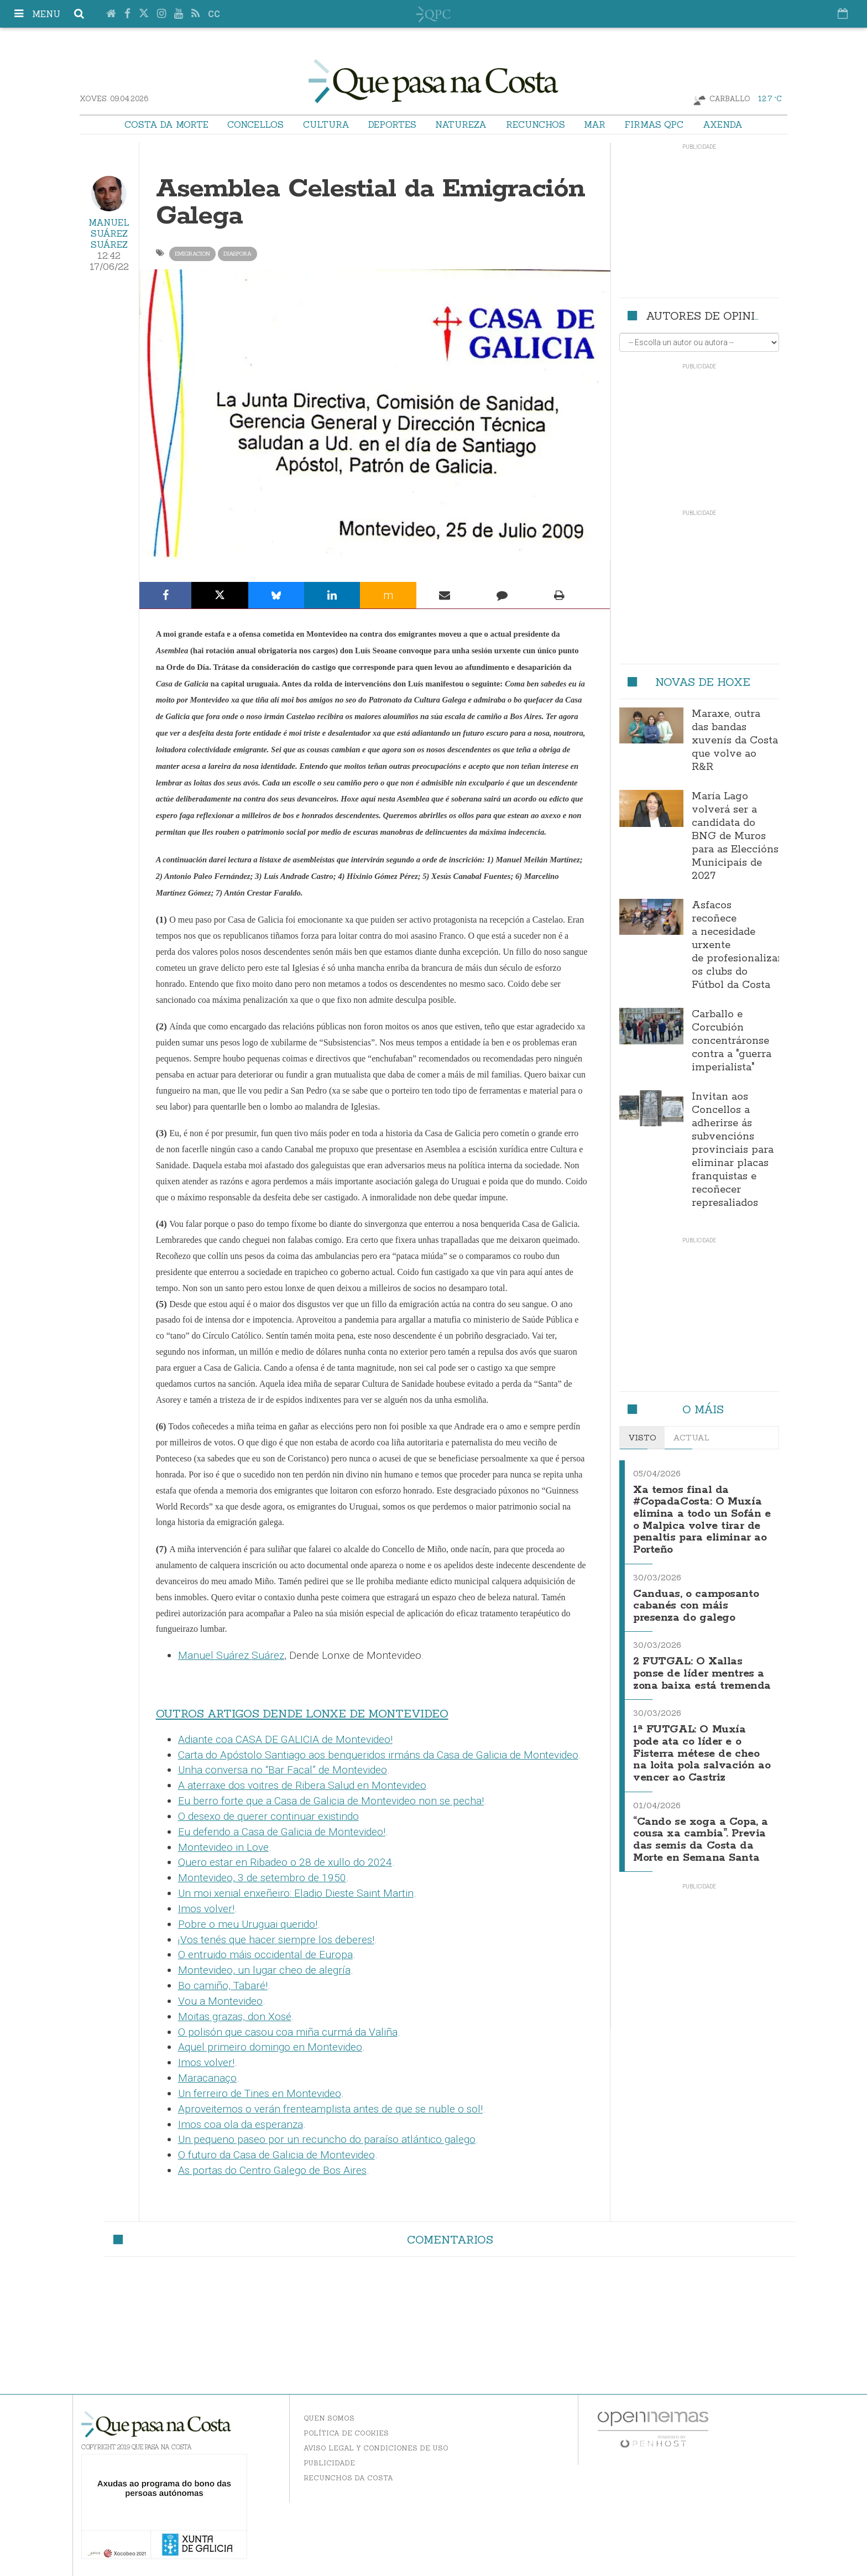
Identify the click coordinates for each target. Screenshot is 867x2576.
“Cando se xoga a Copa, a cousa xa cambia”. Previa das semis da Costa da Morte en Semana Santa (698, 1840)
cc (214, 14)
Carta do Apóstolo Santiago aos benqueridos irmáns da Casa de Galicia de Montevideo (378, 1754)
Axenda (723, 124)
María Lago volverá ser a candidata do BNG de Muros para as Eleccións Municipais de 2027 (735, 836)
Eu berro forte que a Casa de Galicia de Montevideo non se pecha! (331, 1800)
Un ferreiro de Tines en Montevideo (259, 2093)
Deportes (392, 124)
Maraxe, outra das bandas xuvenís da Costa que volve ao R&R (735, 740)
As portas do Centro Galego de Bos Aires (272, 2170)
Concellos (255, 124)
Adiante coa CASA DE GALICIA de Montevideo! (285, 1739)
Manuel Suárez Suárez (108, 233)
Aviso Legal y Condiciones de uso (376, 2448)
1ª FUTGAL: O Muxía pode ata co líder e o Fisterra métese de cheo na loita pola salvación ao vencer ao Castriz (700, 1753)
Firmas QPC (653, 124)
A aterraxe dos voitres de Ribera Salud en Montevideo (302, 1785)
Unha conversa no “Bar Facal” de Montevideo (282, 1769)
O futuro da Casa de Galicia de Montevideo (276, 2154)
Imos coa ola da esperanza (240, 2124)
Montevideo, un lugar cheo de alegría (264, 1970)
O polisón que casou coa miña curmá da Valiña (288, 2032)
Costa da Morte (166, 124)
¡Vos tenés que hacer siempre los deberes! (276, 1939)
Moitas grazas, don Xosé (234, 2016)
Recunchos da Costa (348, 2478)
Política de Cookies (346, 2433)
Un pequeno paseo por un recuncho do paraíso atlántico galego (327, 2139)
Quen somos (329, 2418)
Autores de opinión (708, 315)
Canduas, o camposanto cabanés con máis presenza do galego (698, 1599)
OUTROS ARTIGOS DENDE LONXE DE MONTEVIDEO (302, 1713)
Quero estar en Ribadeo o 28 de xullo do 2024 (285, 1862)
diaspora (237, 253)
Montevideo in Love (223, 1847)
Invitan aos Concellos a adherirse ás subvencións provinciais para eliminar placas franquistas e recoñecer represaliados (733, 1150)
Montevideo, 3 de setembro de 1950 (262, 1877)
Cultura (326, 124)
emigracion (192, 253)
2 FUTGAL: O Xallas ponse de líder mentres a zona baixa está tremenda (697, 1670)
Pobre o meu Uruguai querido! (247, 1924)
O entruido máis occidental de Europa (265, 1954)
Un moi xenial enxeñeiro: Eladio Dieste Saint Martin (296, 1893)
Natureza (461, 124)
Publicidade (329, 2463)
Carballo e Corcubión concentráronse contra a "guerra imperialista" (731, 1041)
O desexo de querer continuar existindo (268, 1816)
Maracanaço (207, 2078)
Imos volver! (206, 1908)
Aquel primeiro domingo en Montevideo (270, 2047)
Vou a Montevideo (220, 2001)
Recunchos (535, 124)
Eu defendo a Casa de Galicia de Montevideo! (281, 1831)
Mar (594, 124)
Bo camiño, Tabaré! (223, 1985)
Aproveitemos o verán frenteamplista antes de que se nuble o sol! (330, 2109)
